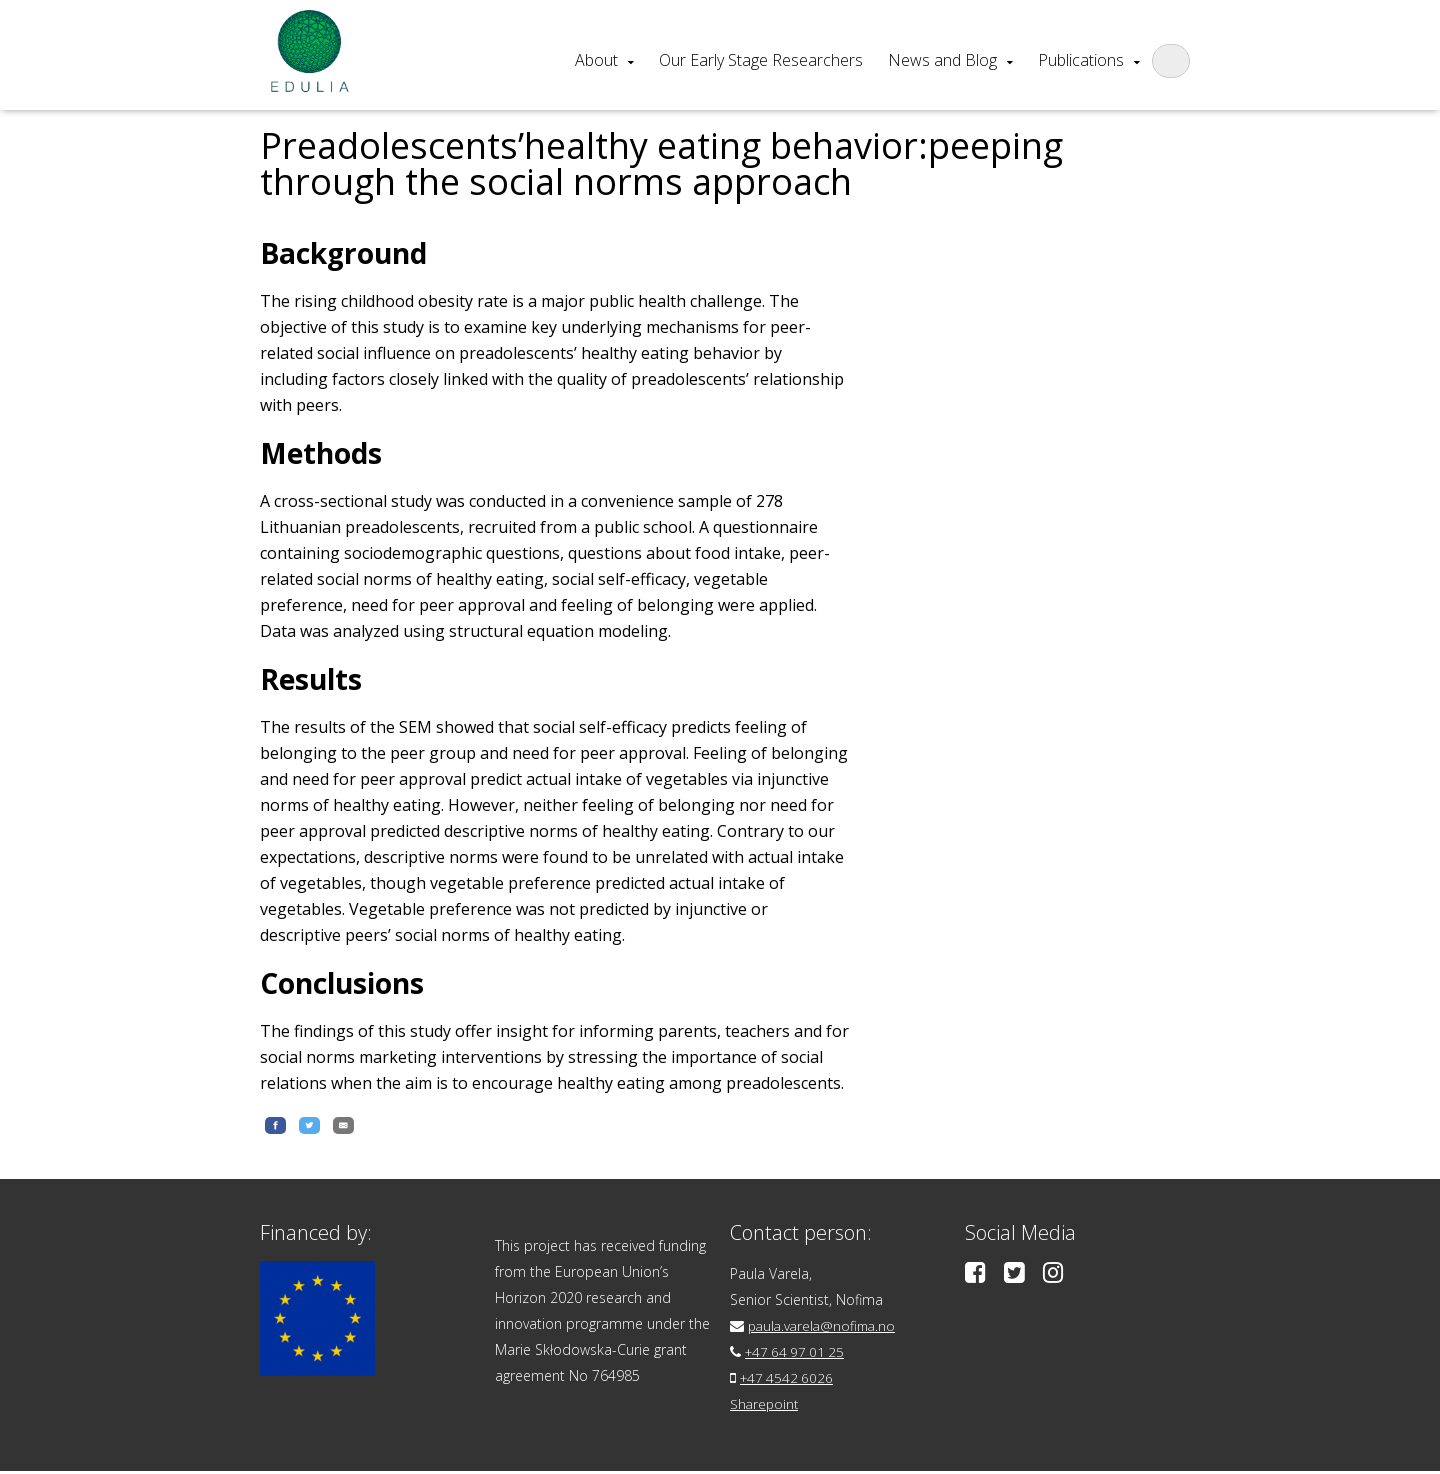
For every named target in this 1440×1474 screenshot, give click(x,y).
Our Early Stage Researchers (761, 60)
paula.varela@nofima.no (825, 1328)
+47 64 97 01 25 (797, 1354)
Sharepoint (765, 1406)
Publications (1081, 60)
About (596, 60)
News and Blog (942, 60)
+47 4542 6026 (788, 1380)
